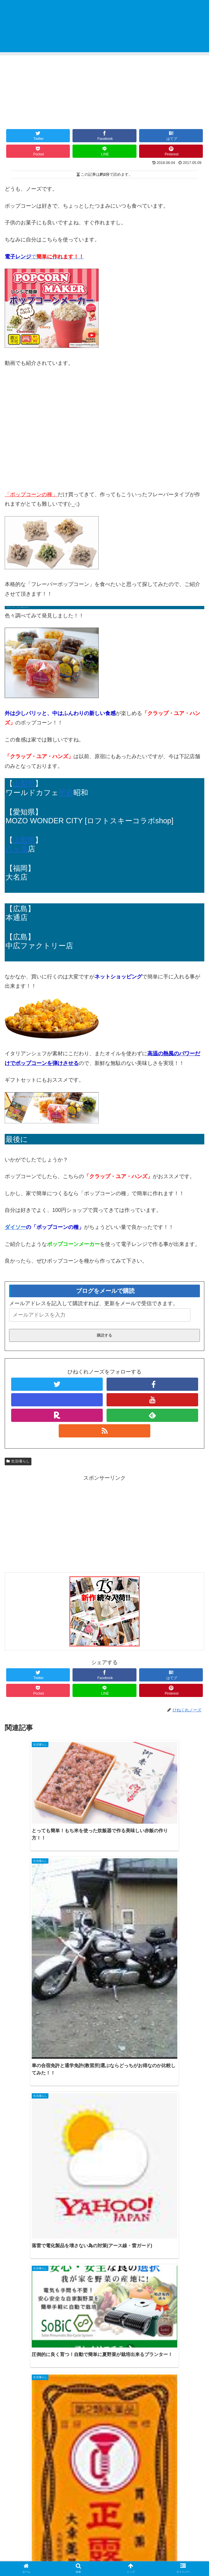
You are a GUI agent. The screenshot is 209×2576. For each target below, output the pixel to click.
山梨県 (24, 783)
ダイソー (15, 1227)
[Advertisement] (104, 1524)
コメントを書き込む (105, 2485)
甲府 (66, 792)
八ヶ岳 (17, 849)
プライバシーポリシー (104, 2557)
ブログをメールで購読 (105, 1291)
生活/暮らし (18, 1461)
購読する (104, 1335)
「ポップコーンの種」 (31, 494)
